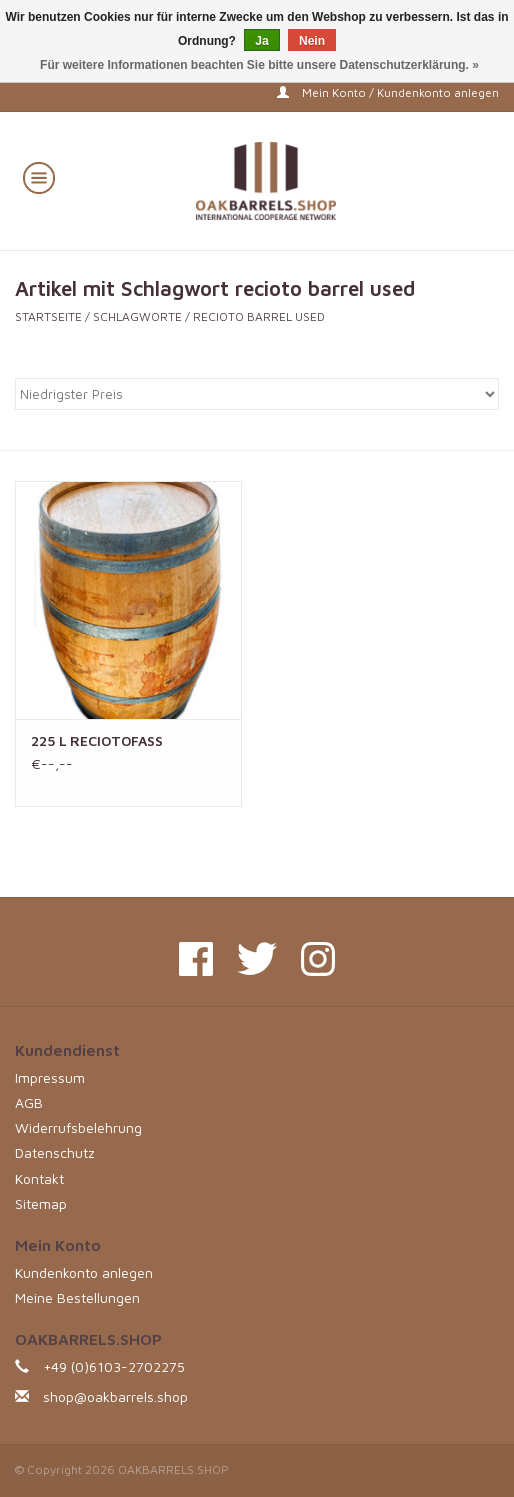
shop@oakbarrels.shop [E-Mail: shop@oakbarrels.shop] (115, 1396)
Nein (312, 41)
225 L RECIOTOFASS (97, 740)
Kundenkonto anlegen (84, 1272)
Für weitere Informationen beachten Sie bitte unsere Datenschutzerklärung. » (259, 65)
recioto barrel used (259, 316)
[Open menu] (39, 177)
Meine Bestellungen (77, 1297)
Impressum (50, 1077)
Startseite (48, 316)
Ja (261, 41)
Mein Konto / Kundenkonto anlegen (388, 92)
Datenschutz (55, 1152)
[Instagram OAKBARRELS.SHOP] (318, 959)
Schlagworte (137, 316)
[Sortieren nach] (257, 394)
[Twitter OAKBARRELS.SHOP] (257, 959)
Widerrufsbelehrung (78, 1127)
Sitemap (41, 1203)
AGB (29, 1102)
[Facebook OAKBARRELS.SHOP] (196, 959)
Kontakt (39, 1178)
